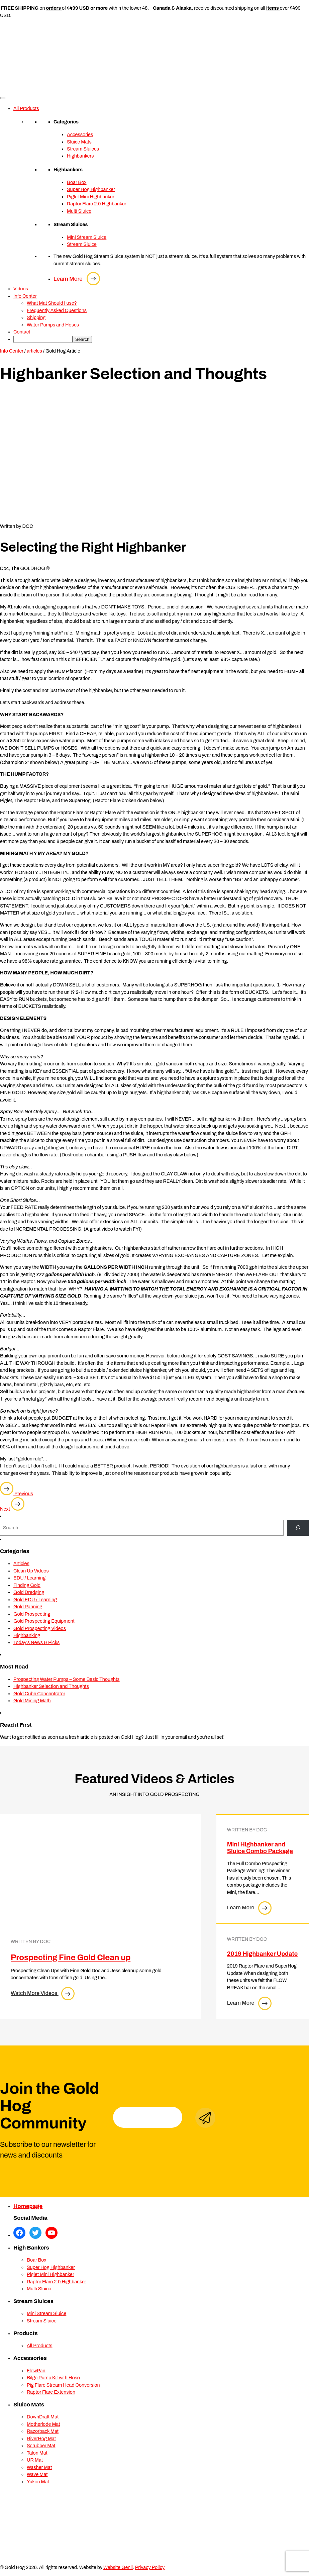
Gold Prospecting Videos (39, 1628)
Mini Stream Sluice (86, 237)
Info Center (25, 296)
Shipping (36, 317)
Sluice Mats (79, 142)
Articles (21, 1563)
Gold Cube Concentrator (39, 1693)
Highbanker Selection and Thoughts (51, 1686)
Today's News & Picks (36, 1642)
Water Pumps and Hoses (53, 324)
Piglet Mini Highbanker (90, 196)
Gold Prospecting (31, 1614)
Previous (16, 1493)
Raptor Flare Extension (51, 2392)
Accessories (80, 134)
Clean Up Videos (31, 1570)
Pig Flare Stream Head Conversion (63, 2385)
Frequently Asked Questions (57, 310)
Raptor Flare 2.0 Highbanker (96, 203)
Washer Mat (39, 2467)
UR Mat (35, 2460)
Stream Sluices (83, 149)
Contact (21, 332)
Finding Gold (26, 1585)
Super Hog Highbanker (91, 189)
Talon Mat (37, 2453)
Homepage (27, 2206)
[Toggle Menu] (2, 98)
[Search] (298, 1528)
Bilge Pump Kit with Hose (53, 2377)
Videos (20, 288)
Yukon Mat (38, 2481)
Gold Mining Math (32, 1700)
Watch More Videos (43, 1993)
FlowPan (36, 2370)
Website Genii (118, 2567)
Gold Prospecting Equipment (44, 1621)
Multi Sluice (79, 211)
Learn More (77, 278)
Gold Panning (27, 1606)
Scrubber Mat (41, 2445)
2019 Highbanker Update (262, 1953)
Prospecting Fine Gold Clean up (70, 1957)
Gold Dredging (28, 1592)
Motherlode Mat (43, 2424)
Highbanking (26, 1635)
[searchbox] (43, 339)
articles (34, 351)
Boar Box (77, 182)
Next (12, 1509)
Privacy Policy (150, 2567)
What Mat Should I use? (52, 303)
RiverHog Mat (41, 2438)
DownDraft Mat (43, 2416)
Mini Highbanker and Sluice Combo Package (260, 1847)
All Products (26, 108)
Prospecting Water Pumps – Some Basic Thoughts (66, 1679)
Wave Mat (37, 2474)
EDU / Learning (29, 1578)
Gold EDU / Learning (35, 1599)
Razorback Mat (43, 2431)
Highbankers (80, 156)
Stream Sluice (82, 244)
